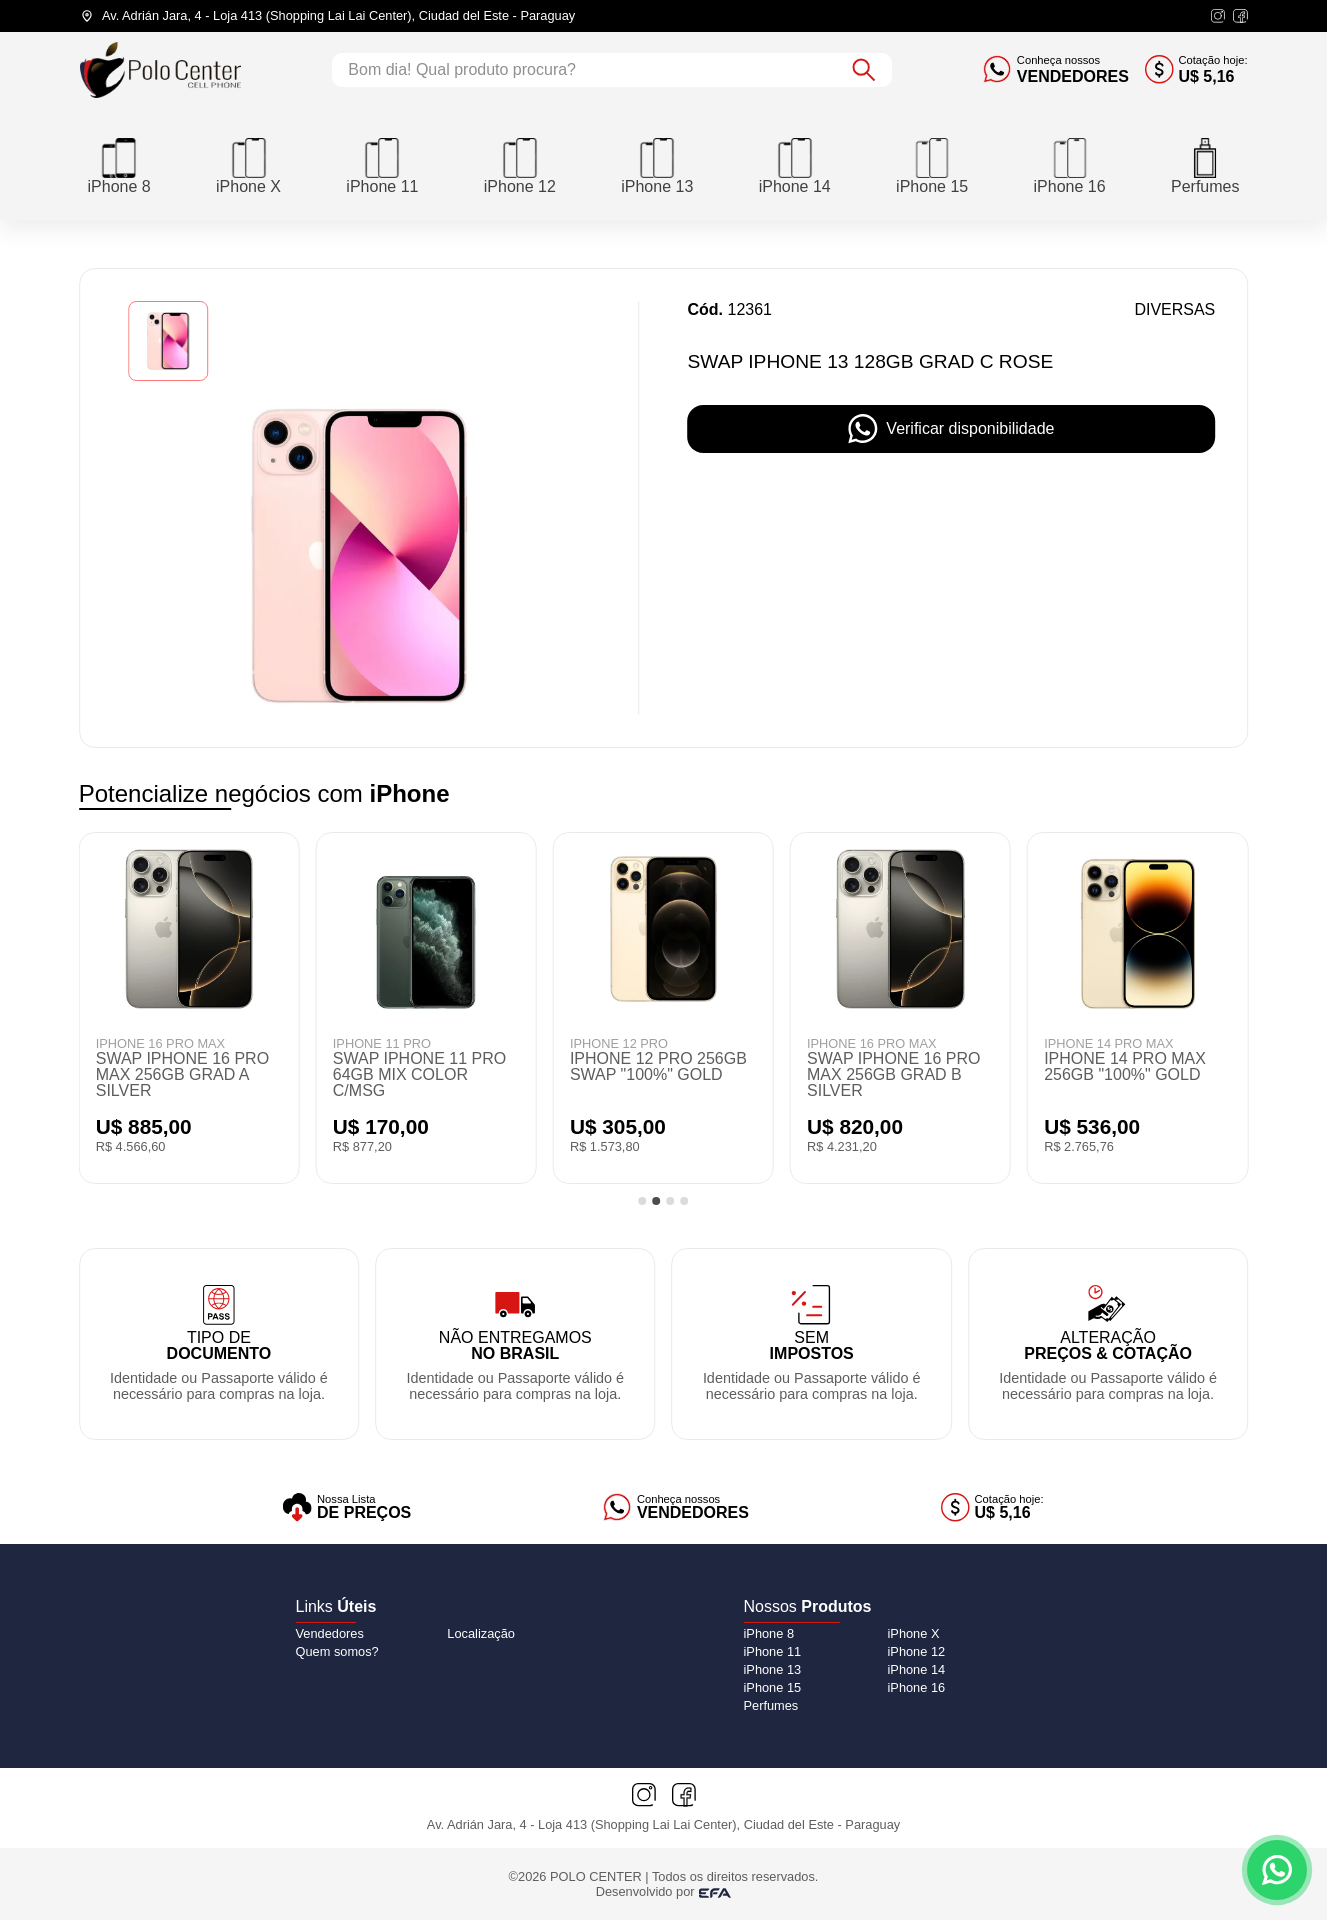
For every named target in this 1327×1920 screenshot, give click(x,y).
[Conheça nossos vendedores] (1056, 70)
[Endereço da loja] (328, 16)
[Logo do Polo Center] (161, 70)
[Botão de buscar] (864, 70)
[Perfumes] (1205, 164)
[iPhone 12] (520, 164)
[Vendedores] (676, 1507)
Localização (481, 1633)
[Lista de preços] (347, 1507)
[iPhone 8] (119, 164)
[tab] (643, 1201)
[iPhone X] (248, 164)
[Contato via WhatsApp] (1277, 1870)
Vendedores (330, 1633)
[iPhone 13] (657, 164)
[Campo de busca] (584, 70)
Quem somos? (337, 1651)
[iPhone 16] (1070, 164)
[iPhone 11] (382, 164)
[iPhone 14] (795, 164)
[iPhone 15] (932, 164)
